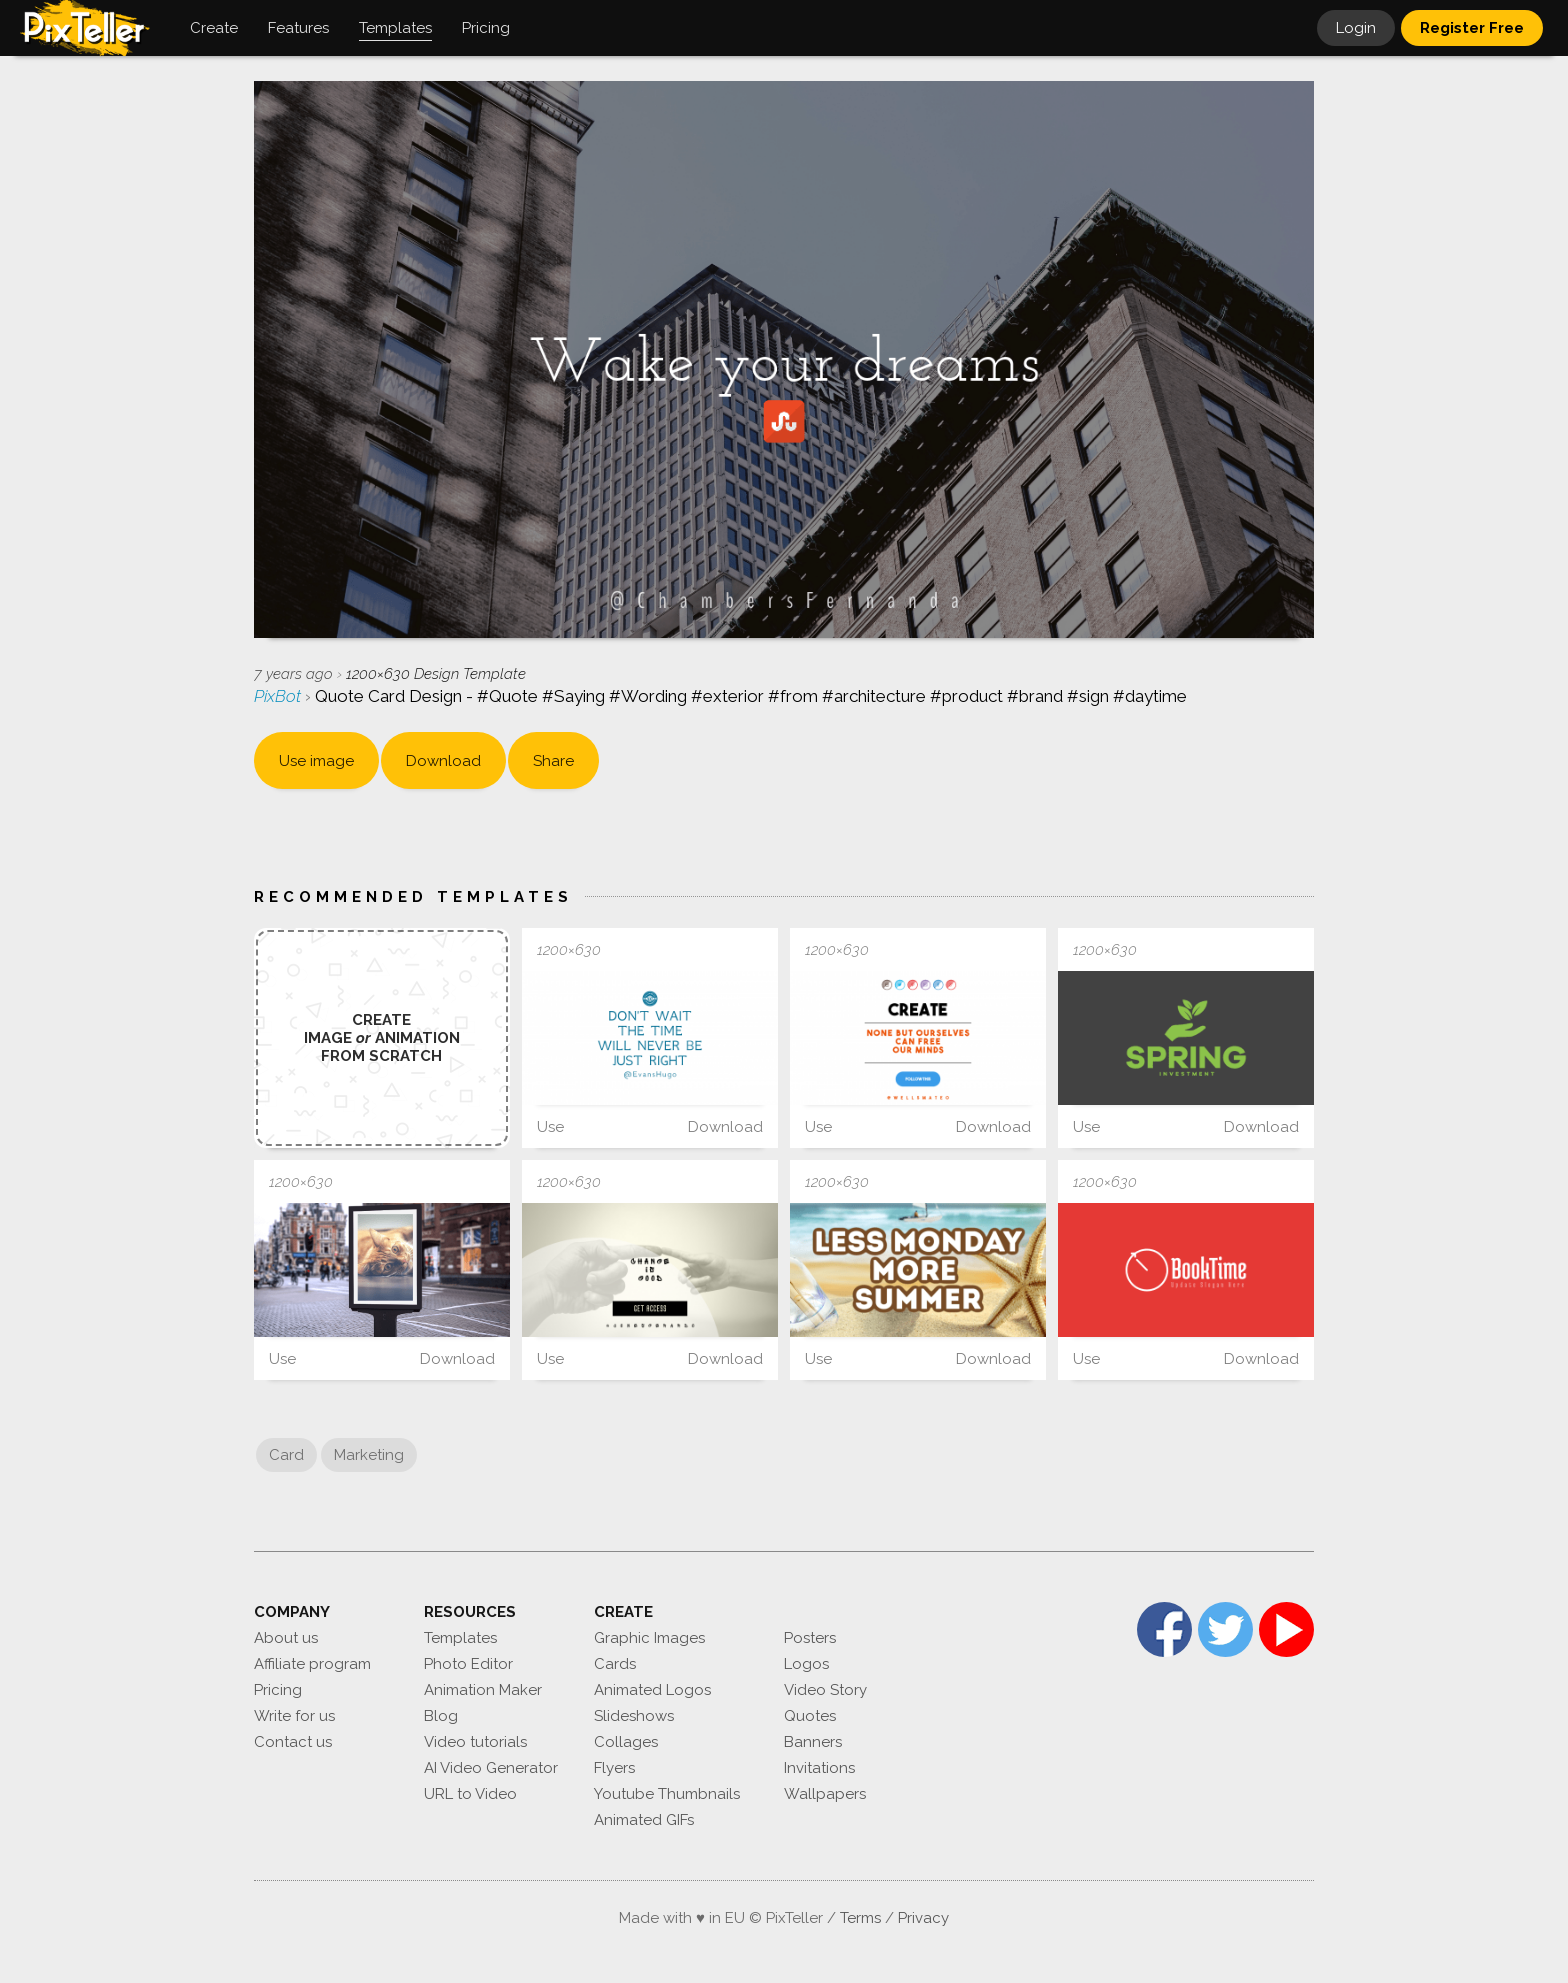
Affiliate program (312, 1664)
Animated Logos (652, 1690)
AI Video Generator (491, 1768)
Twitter (1225, 1629)
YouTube (1286, 1629)
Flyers (614, 1768)
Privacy (923, 1918)
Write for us (294, 1716)
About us (286, 1638)
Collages (626, 1742)
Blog (441, 1716)
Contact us (293, 1742)
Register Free (1472, 28)
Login (1356, 28)
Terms (860, 1918)
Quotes (810, 1716)
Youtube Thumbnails (667, 1794)
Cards (615, 1664)
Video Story (825, 1690)
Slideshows (634, 1716)
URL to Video (470, 1794)
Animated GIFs (644, 1820)
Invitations (819, 1768)
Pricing (278, 1690)
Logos (806, 1664)
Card (286, 1455)
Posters (810, 1638)
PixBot (279, 696)
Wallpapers (825, 1794)
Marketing (369, 1455)
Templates (460, 1638)
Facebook (1164, 1629)
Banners (813, 1742)
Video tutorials (475, 1742)
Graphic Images (649, 1638)
